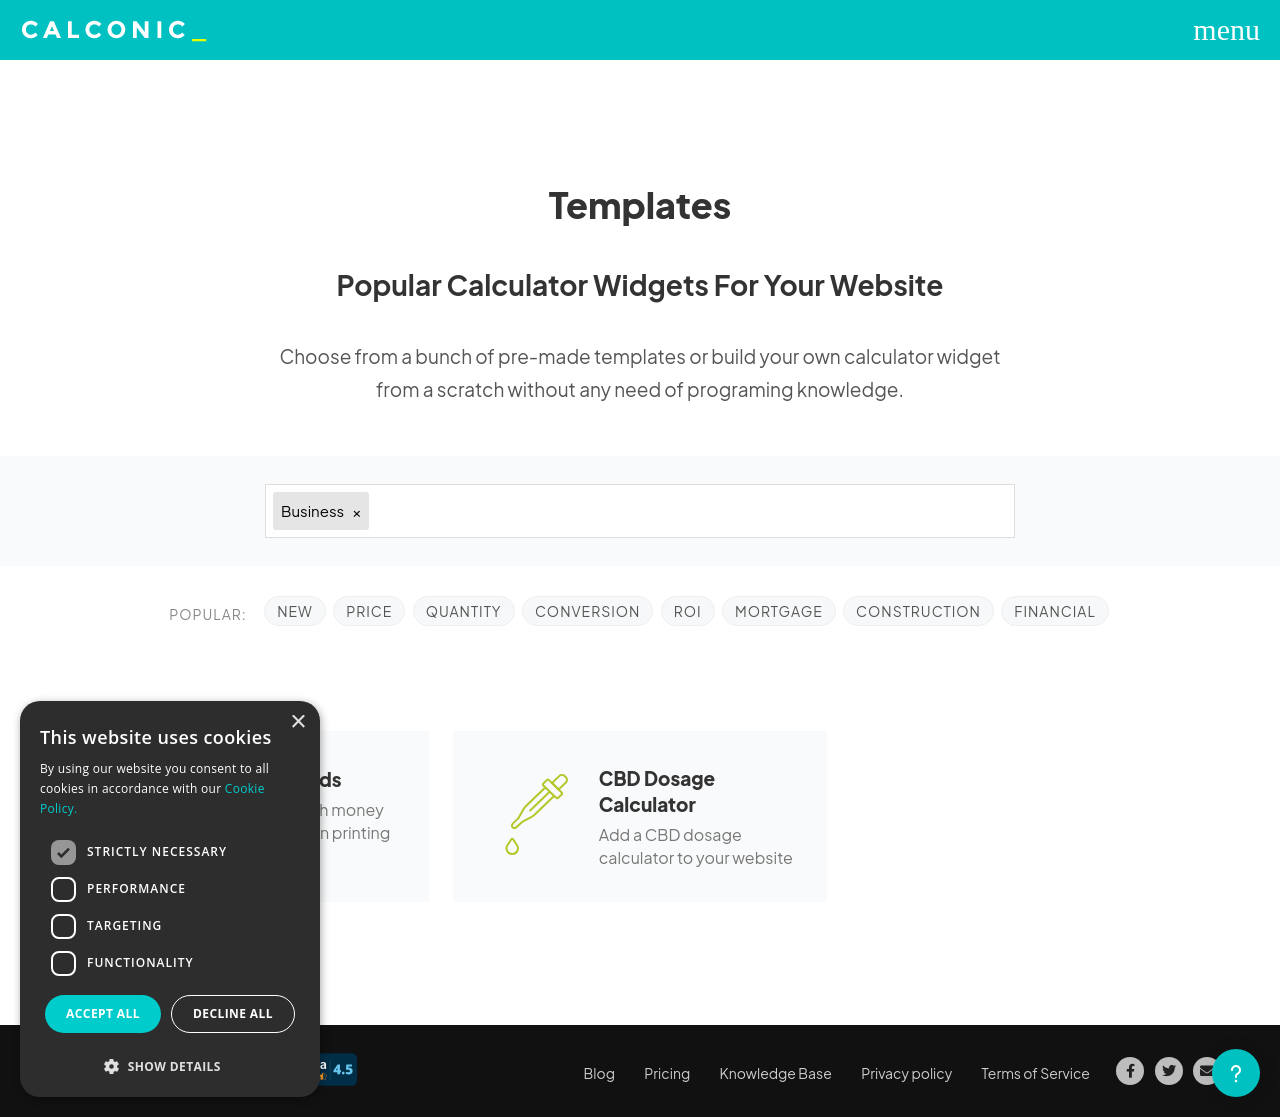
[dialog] (170, 899)
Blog (599, 1073)
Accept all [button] (103, 1013)
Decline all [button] (233, 1013)
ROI (688, 611)
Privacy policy (906, 1073)
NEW (295, 611)
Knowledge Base (776, 1073)
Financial (1055, 611)
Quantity (464, 611)
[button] (170, 1066)
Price (369, 611)
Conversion (587, 611)
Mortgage (779, 611)
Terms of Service (1036, 1073)
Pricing (667, 1073)
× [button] (297, 722)
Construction (918, 611)
